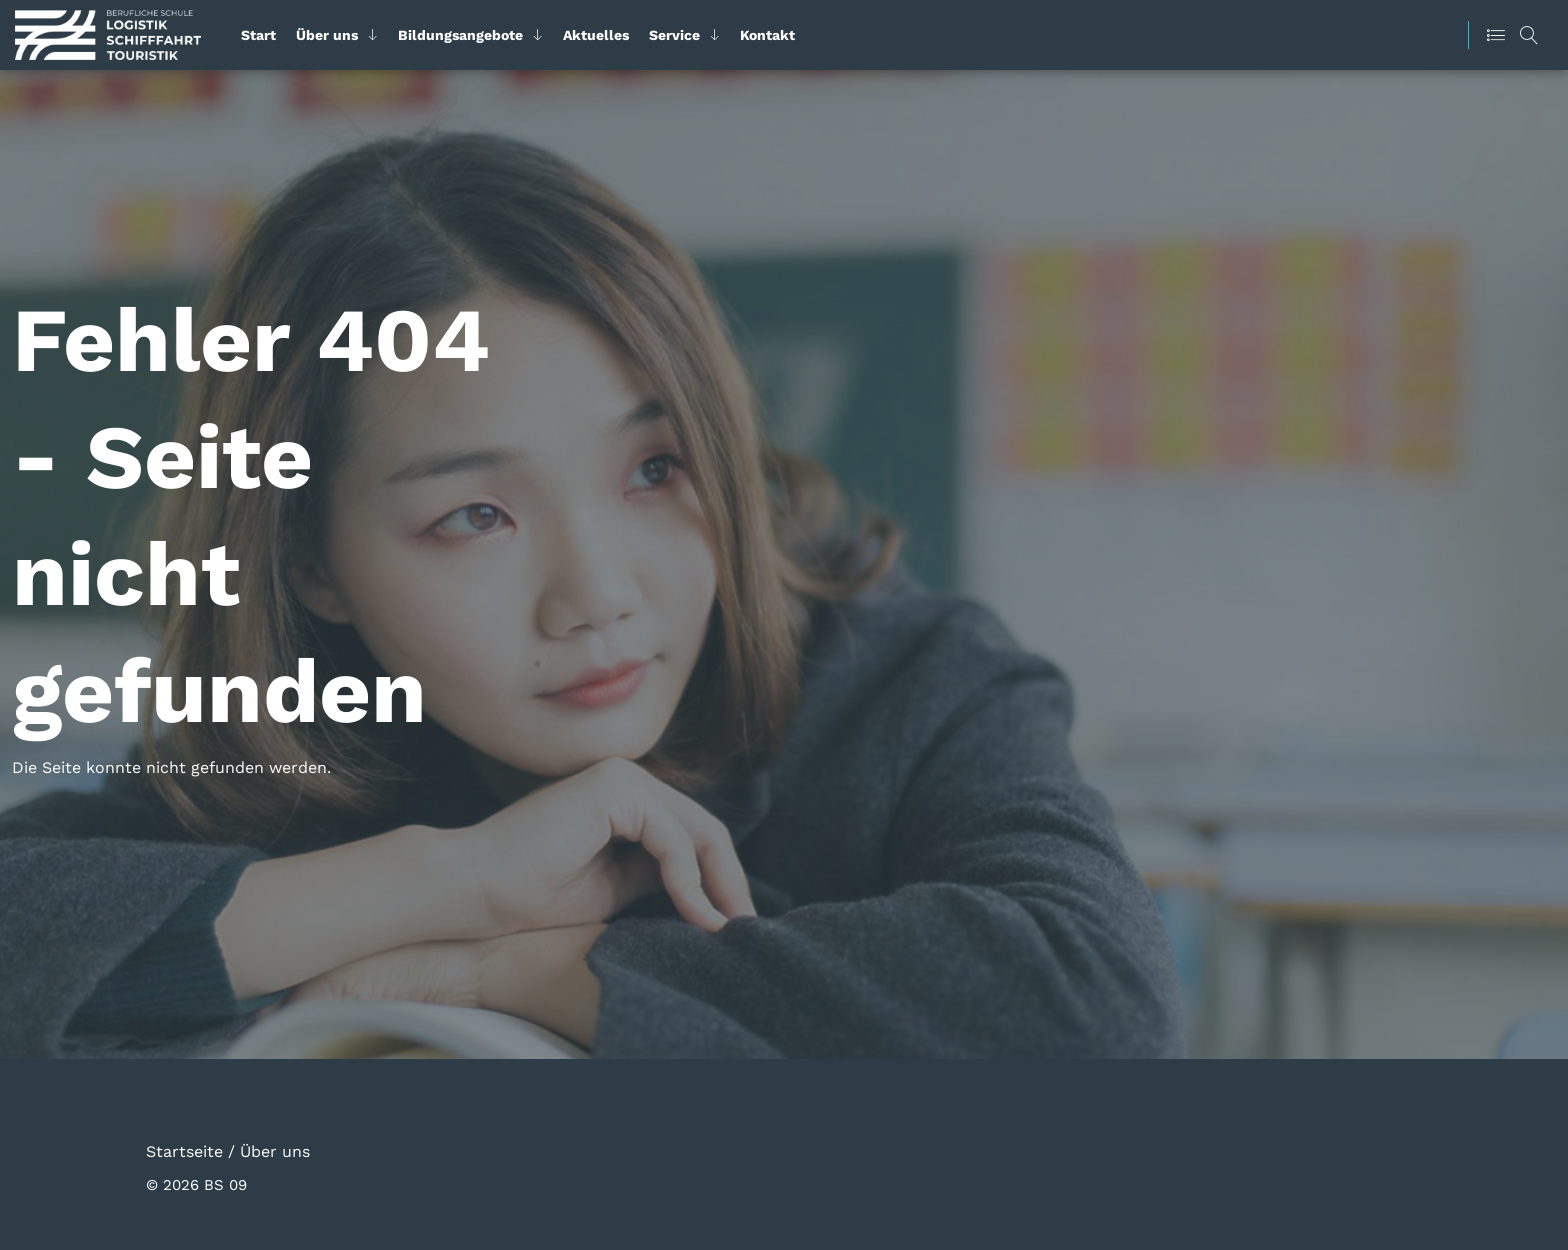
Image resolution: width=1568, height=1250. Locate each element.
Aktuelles (596, 35)
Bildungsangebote (460, 35)
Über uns (327, 35)
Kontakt (767, 35)
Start (258, 35)
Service (674, 35)
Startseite (184, 1150)
